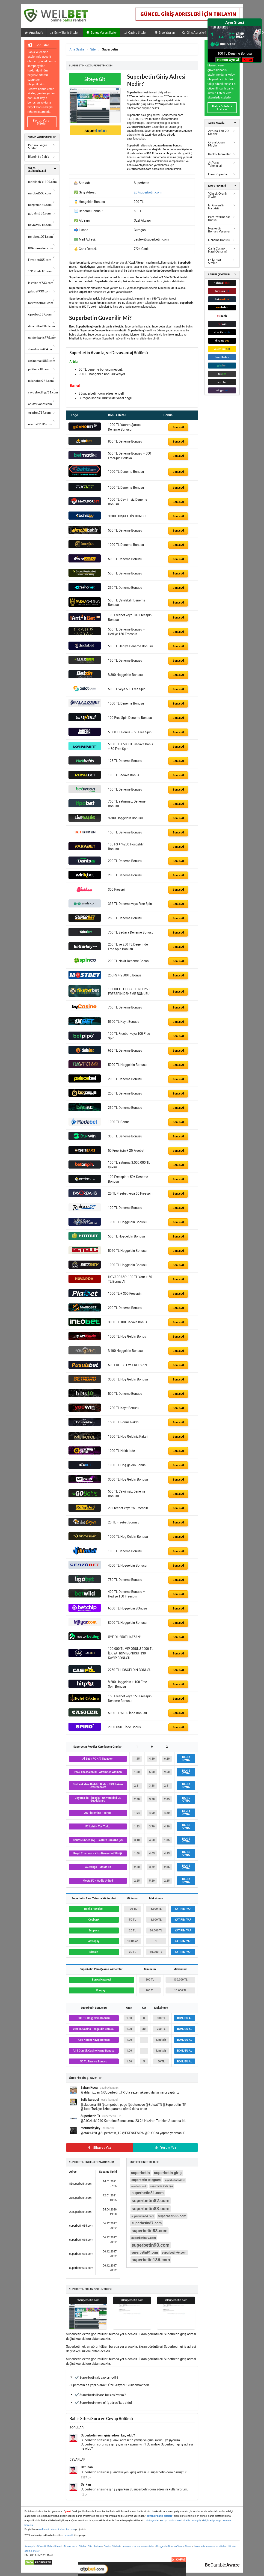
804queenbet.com (42, 247)
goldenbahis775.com (42, 336)
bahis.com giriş (192, 2520)
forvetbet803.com (42, 301)
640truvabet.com (42, 402)
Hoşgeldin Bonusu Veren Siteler (174, 2546)
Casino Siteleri (135, 32)
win (222, 324)
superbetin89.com (143, 2238)
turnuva (222, 291)
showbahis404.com (42, 348)
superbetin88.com (150, 2230)
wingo (222, 390)
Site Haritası (95, 2546)
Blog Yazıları (164, 32)
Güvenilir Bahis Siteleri (49, 2546)
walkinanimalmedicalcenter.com (56, 2529)
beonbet (222, 382)
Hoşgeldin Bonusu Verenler (222, 229)
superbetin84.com (142, 2216)
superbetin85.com (172, 2216)
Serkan (86, 2484)
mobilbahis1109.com (42, 180)
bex (221, 373)
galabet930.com (42, 291)
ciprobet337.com (42, 313)
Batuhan (87, 2467)
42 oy (84, 2494)
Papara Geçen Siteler (42, 146)
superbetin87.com (146, 2223)
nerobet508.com (42, 192)
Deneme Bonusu (222, 240)
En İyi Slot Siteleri (222, 261)
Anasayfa (29, 2546)
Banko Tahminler (222, 154)
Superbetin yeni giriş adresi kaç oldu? (108, 2435)
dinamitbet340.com (42, 325)
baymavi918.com (42, 223)
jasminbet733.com (42, 281)
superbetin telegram (146, 2180)
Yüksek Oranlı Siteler (222, 195)
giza (222, 365)
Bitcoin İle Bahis (42, 156)
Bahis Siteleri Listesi (222, 107)
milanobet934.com (42, 379)
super (95, 130)
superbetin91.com (144, 2252)
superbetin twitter (175, 2180)
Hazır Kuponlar (222, 174)
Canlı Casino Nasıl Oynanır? (222, 250)
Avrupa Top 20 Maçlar (222, 132)
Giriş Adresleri (194, 32)
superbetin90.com (150, 2245)
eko (222, 307)
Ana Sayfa (33, 32)
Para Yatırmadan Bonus (222, 218)
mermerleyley (90, 2128)
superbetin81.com (147, 2192)
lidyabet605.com (42, 258)
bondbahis (222, 357)
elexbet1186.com (42, 423)
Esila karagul (89, 2099)
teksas (222, 282)
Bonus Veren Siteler (101, 32)
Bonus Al (178, 427)
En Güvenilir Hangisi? (222, 206)
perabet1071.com (42, 235)
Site (93, 49)
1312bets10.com (42, 270)
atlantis (222, 332)
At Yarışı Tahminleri (222, 164)
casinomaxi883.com (42, 359)
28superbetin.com (132, 2300)
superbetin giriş (168, 2172)
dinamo (222, 340)
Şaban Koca (89, 2087)
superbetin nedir (138, 2186)
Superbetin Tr (90, 2116)
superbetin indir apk (161, 2186)
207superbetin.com (148, 192)
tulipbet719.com (42, 412)
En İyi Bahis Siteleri (65, 32)
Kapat (247, 60)
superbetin (140, 2172)
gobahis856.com (42, 213)
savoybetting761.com (43, 391)
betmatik (69, 2535)
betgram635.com (42, 203)
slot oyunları (153, 2520)
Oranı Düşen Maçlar (222, 143)
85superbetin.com (88, 2300)
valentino (222, 349)
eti (222, 315)
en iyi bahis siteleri (171, 2520)
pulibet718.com (42, 369)
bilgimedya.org (211, 2520)
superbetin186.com (151, 2259)
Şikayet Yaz (99, 2147)
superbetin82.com (150, 2200)
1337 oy (86, 2477)
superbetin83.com (150, 2208)
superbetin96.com (174, 2252)
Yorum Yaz (165, 2147)
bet (222, 299)
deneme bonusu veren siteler (138, 2546)
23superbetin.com (176, 2300)
